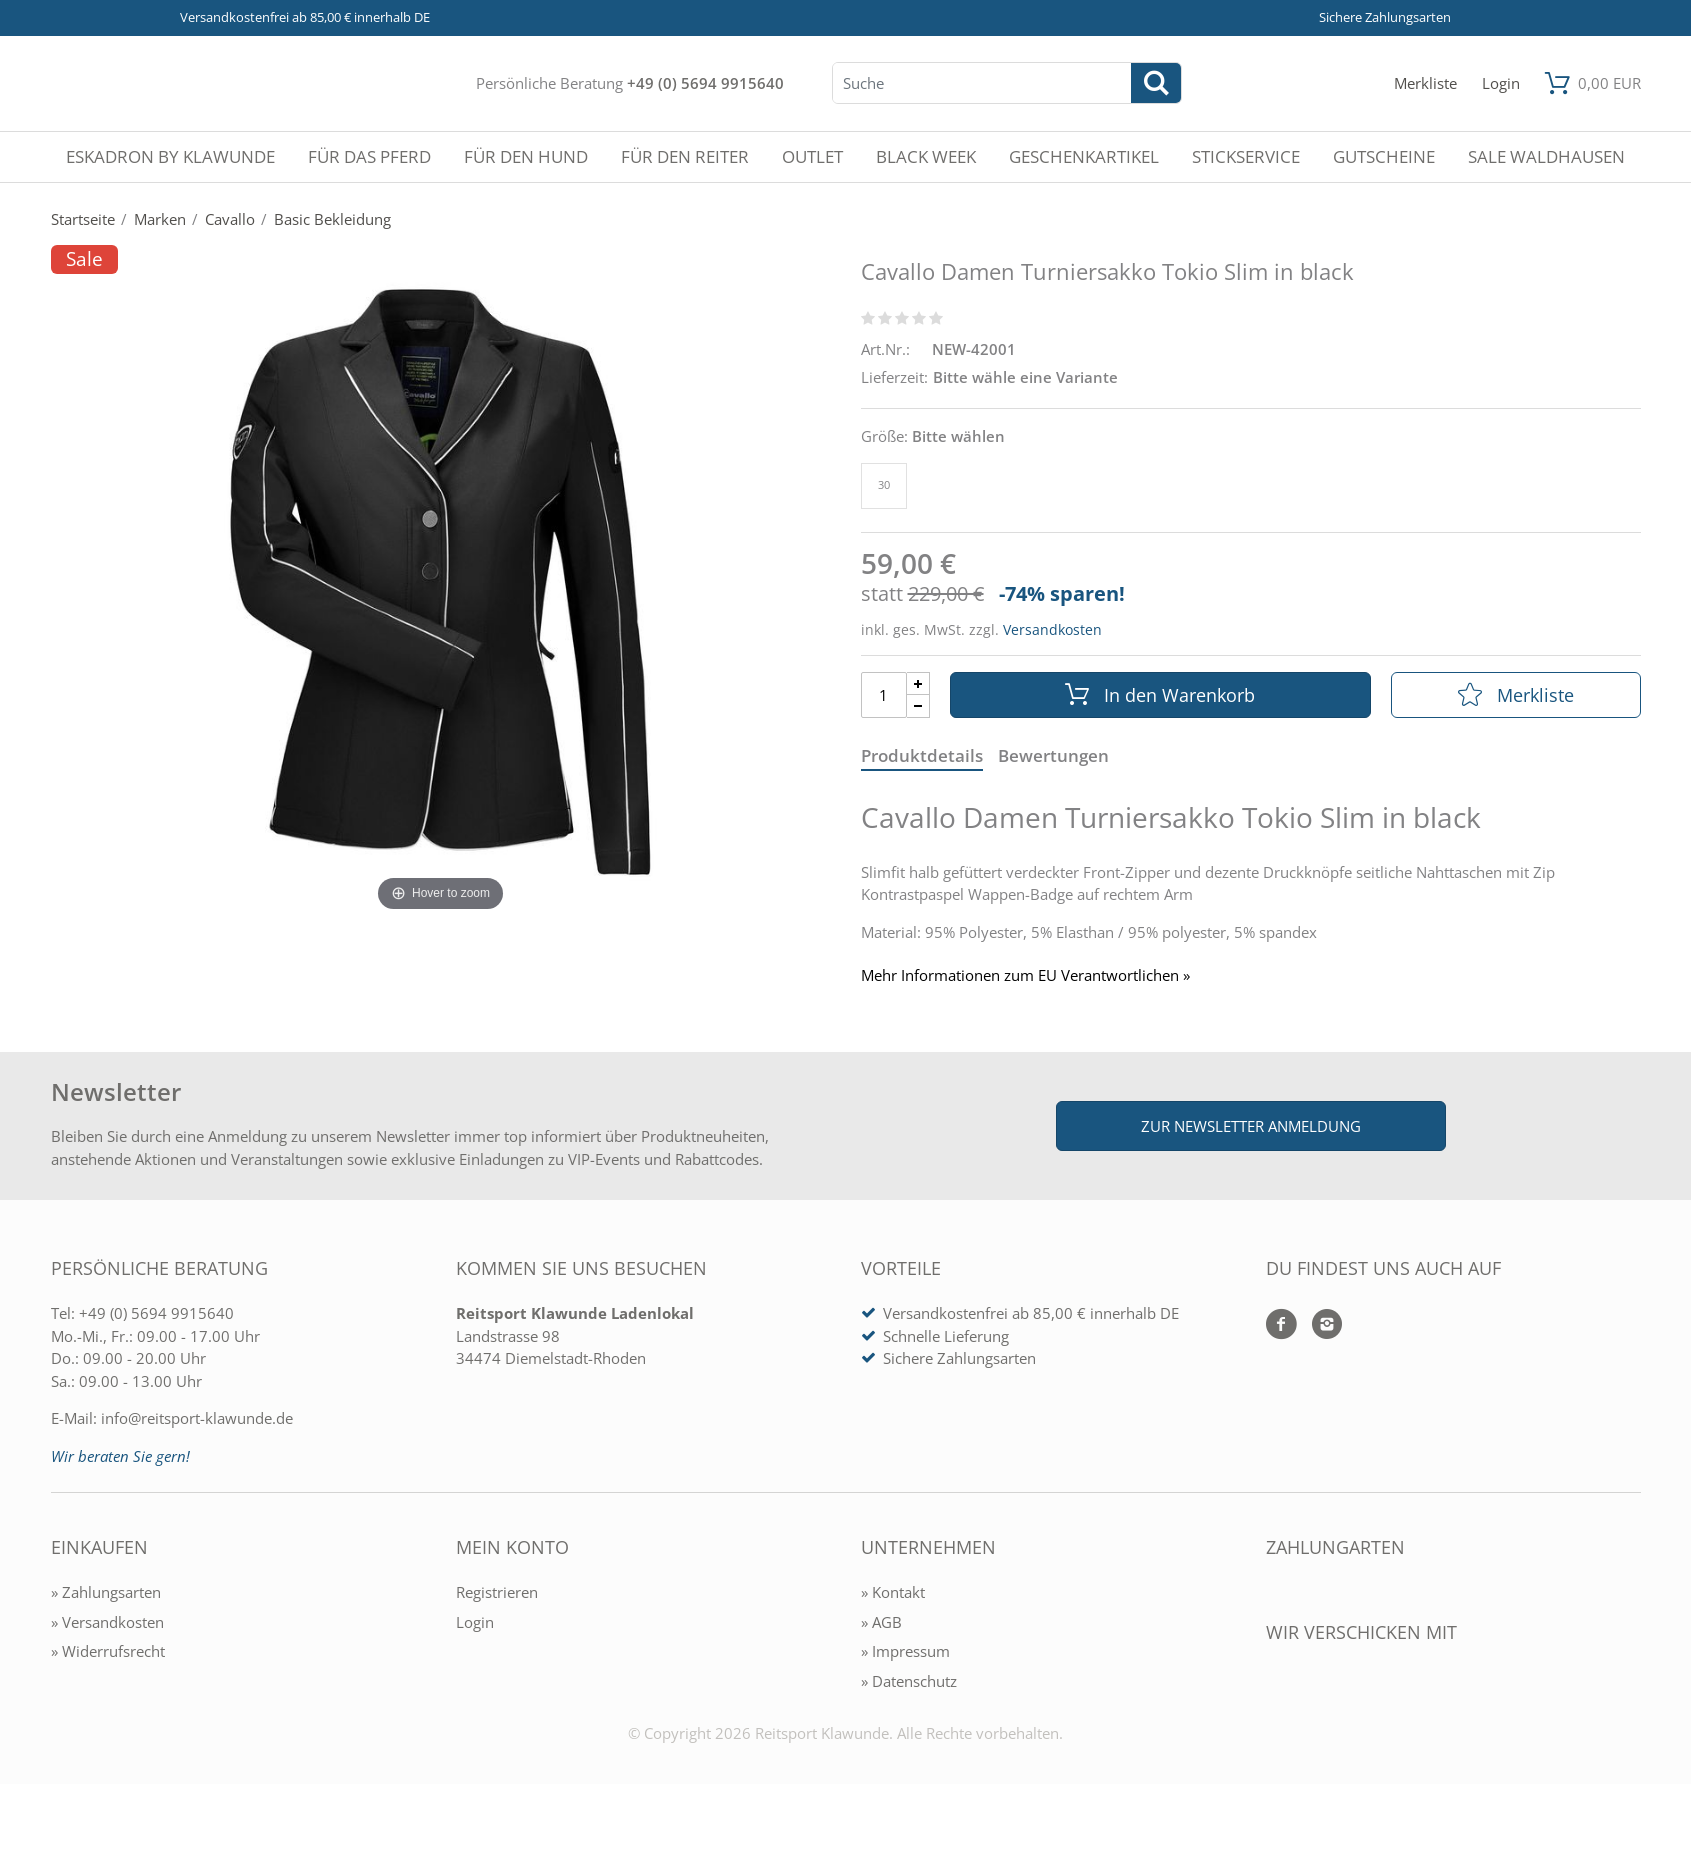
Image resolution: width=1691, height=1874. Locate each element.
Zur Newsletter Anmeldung (1251, 1126)
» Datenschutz (909, 1681)
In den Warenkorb (1160, 695)
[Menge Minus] (918, 706)
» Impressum (905, 1651)
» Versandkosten (107, 1622)
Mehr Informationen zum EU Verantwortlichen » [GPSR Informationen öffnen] (1025, 975)
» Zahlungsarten (106, 1592)
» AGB (881, 1622)
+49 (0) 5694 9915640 (705, 83)
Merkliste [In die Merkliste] (1516, 695)
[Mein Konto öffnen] (1501, 83)
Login (475, 1622)
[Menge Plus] (918, 683)
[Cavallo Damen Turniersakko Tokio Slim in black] (441, 580)
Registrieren (497, 1592)
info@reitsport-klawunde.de (197, 1418)
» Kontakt (893, 1592)
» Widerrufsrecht (108, 1651)
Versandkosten (1052, 629)
